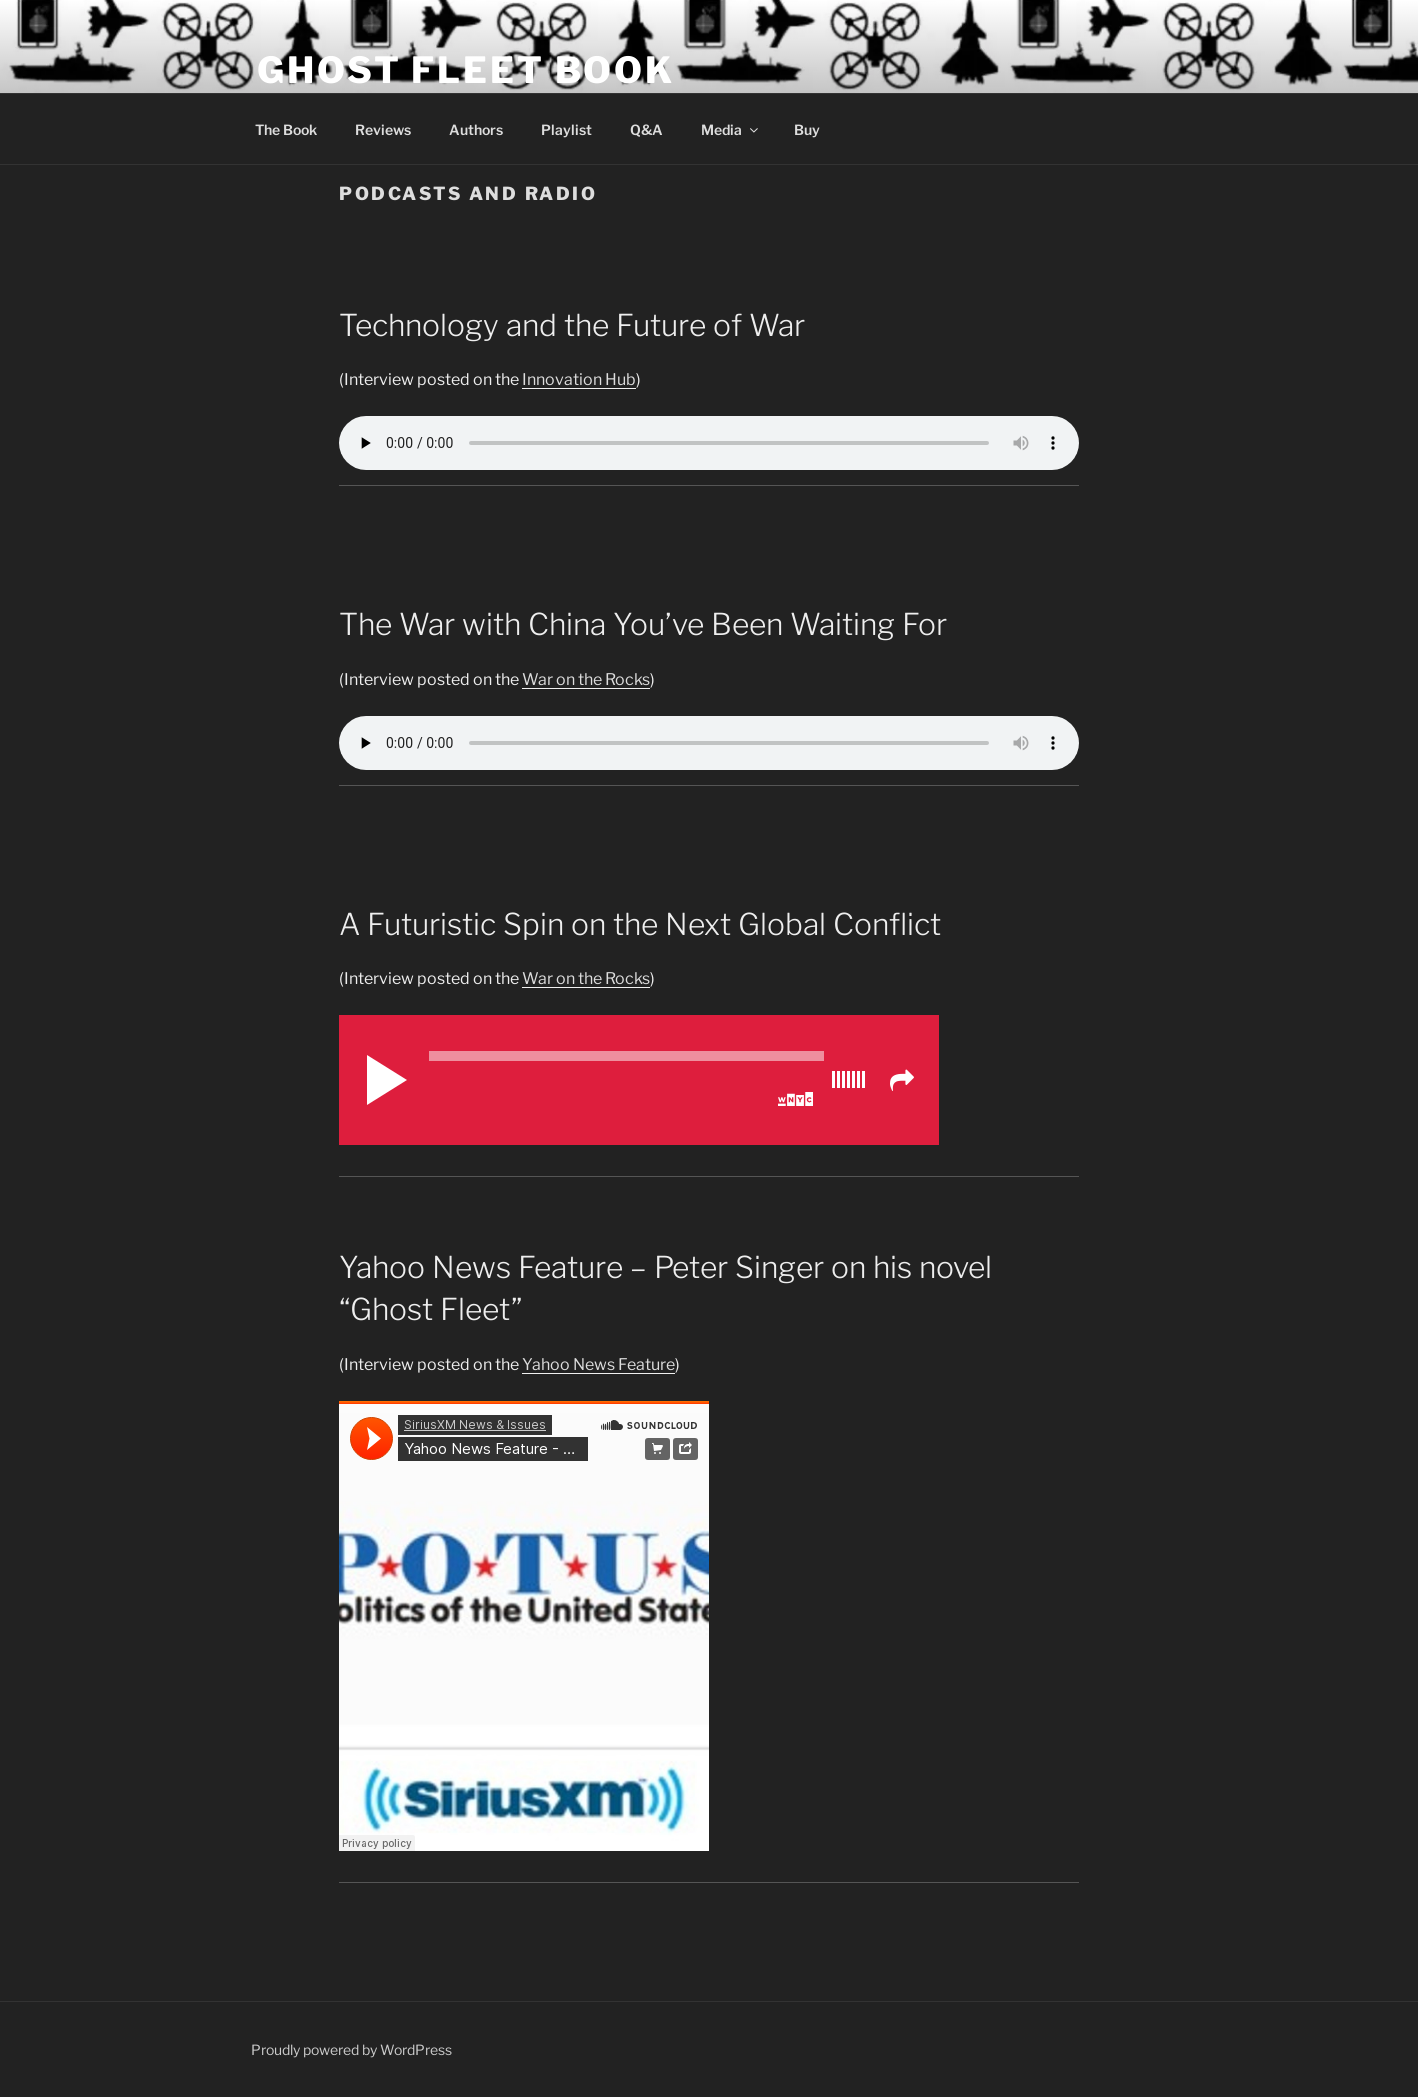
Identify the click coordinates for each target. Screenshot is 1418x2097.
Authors (476, 129)
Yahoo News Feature (598, 1364)
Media (731, 129)
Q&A (646, 129)
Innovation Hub (579, 379)
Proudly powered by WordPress (351, 2049)
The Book (286, 129)
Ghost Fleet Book (466, 70)
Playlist (566, 129)
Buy (807, 129)
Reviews (383, 129)
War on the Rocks (586, 679)
